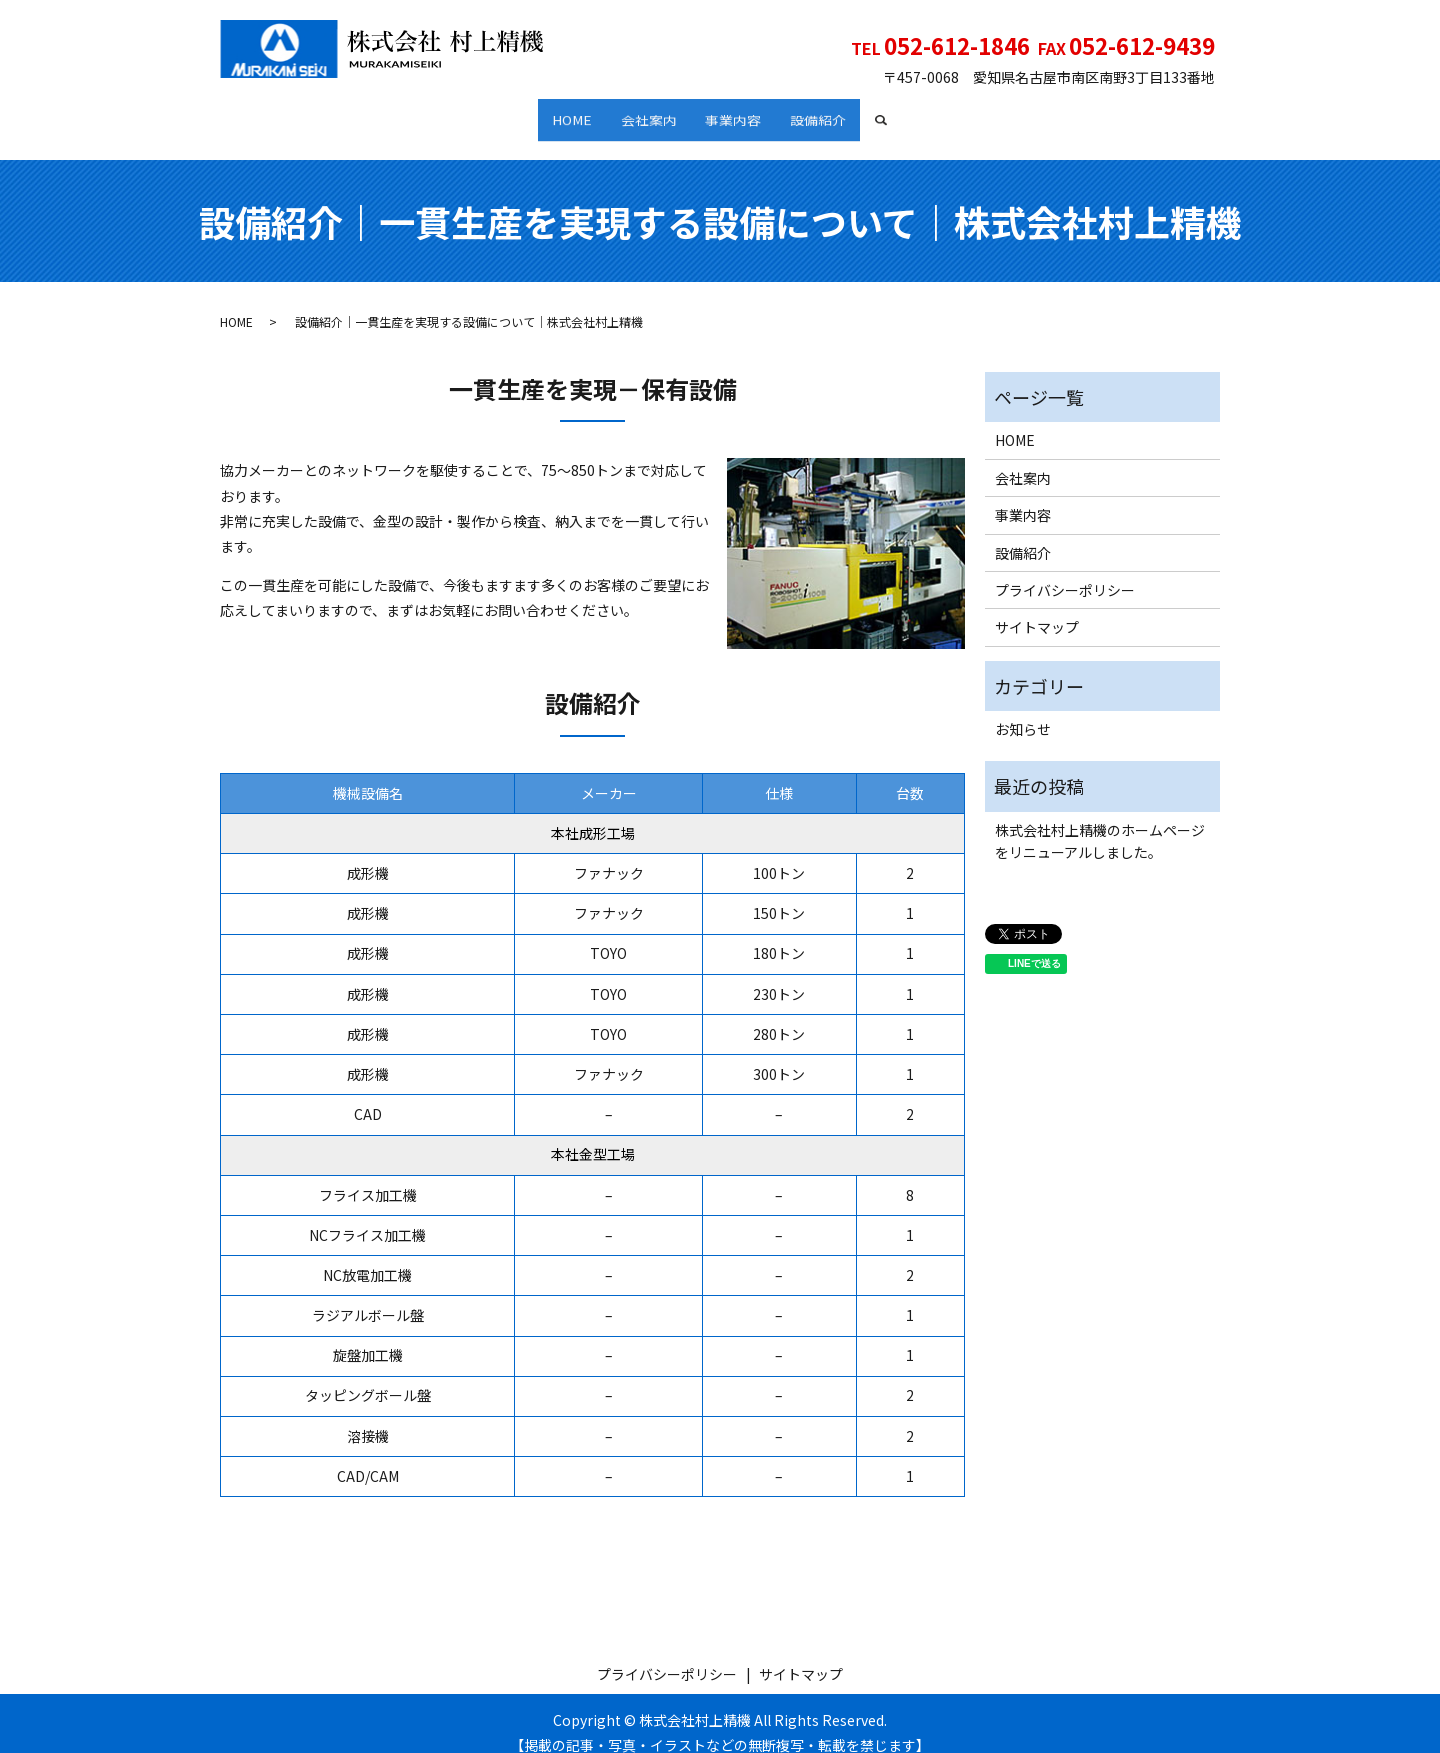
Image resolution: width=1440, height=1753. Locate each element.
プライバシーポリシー (1065, 571)
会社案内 (642, 113)
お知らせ (1023, 710)
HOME (552, 113)
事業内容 (740, 113)
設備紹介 (838, 113)
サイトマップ (1037, 608)
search (918, 114)
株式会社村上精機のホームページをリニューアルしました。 (1100, 822)
